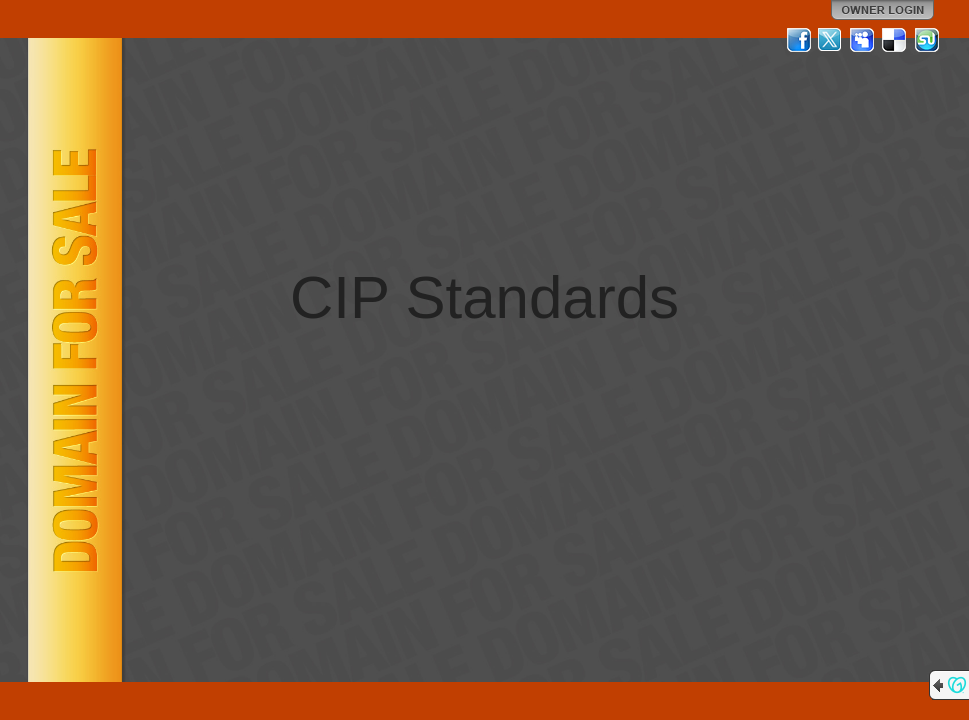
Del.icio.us (895, 40)
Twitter (831, 40)
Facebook (799, 40)
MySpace (863, 40)
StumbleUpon (927, 40)
